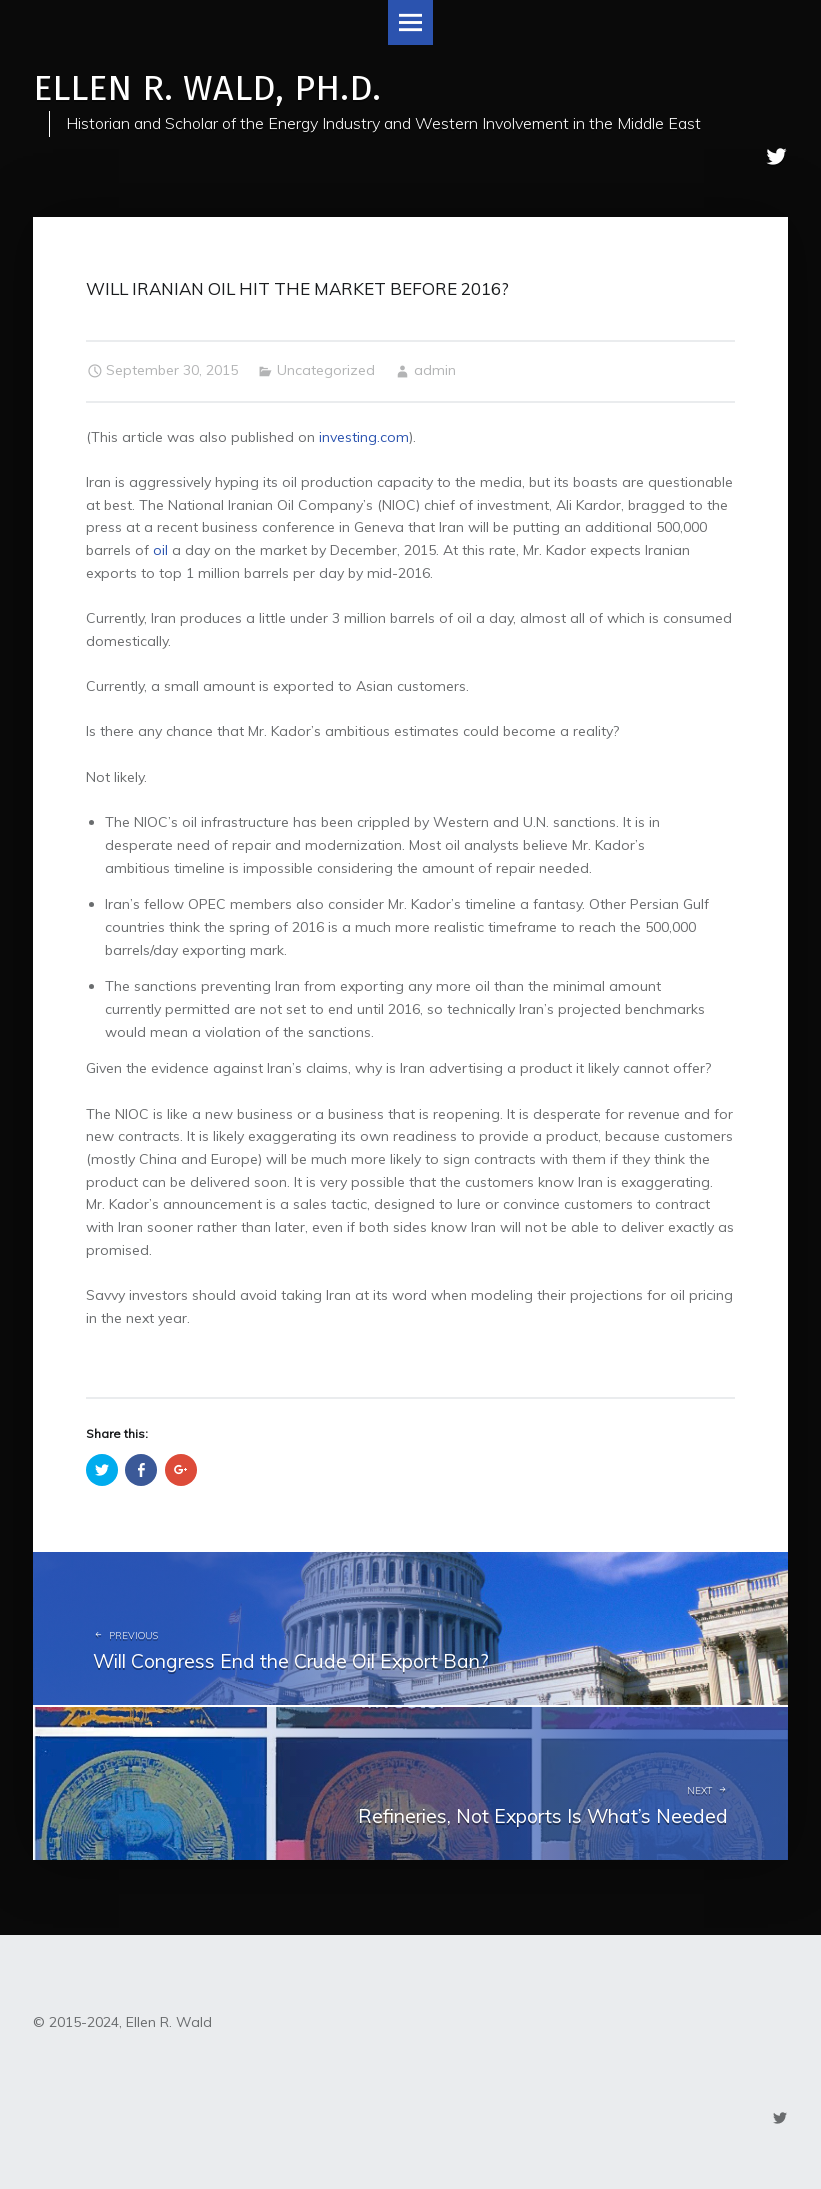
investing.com (364, 437)
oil (160, 550)
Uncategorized (326, 370)
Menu (410, 22)
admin (435, 370)
